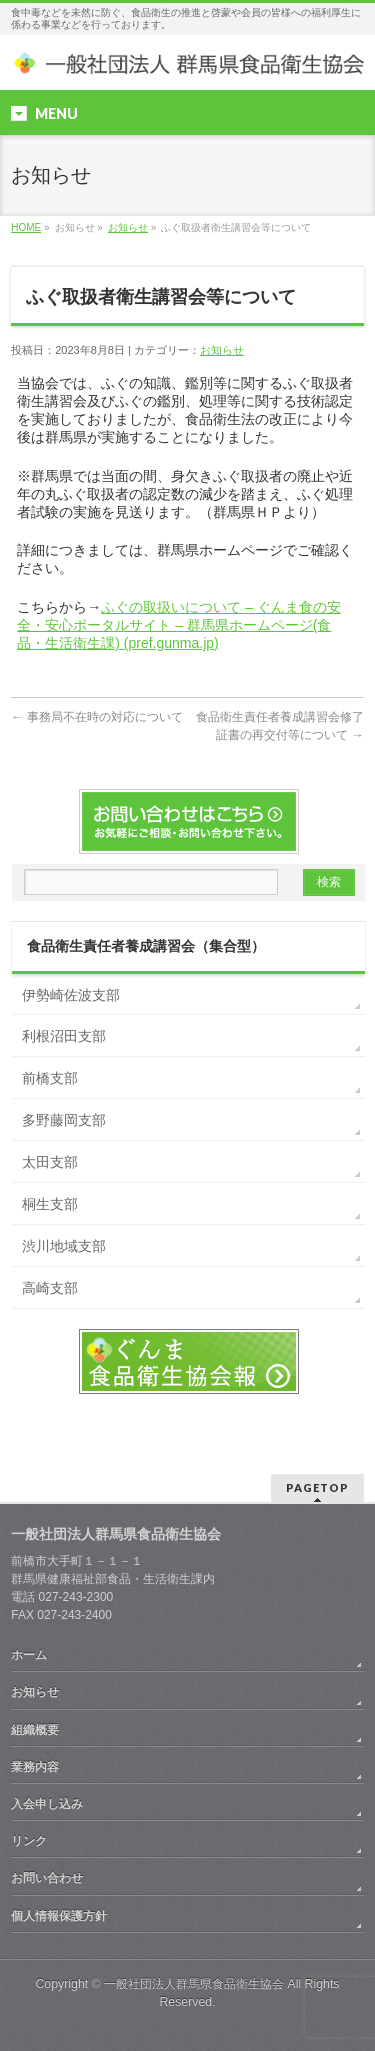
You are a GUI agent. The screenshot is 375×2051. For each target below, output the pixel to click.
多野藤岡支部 (64, 1120)
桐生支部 (50, 1204)
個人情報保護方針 (59, 1916)
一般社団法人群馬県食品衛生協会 (194, 1984)
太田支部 (50, 1162)
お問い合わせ (47, 1878)
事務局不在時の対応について (96, 717)
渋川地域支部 (64, 1246)
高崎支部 (50, 1288)
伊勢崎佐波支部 (71, 995)
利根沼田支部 (64, 1036)
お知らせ (128, 227)
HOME (26, 227)
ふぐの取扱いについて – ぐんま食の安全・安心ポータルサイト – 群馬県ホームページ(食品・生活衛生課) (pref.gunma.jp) (179, 625)
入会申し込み (47, 1804)
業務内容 (35, 1767)
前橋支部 (50, 1078)
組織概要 (35, 1730)
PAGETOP (317, 1487)
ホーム (29, 1655)
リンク (29, 1841)
